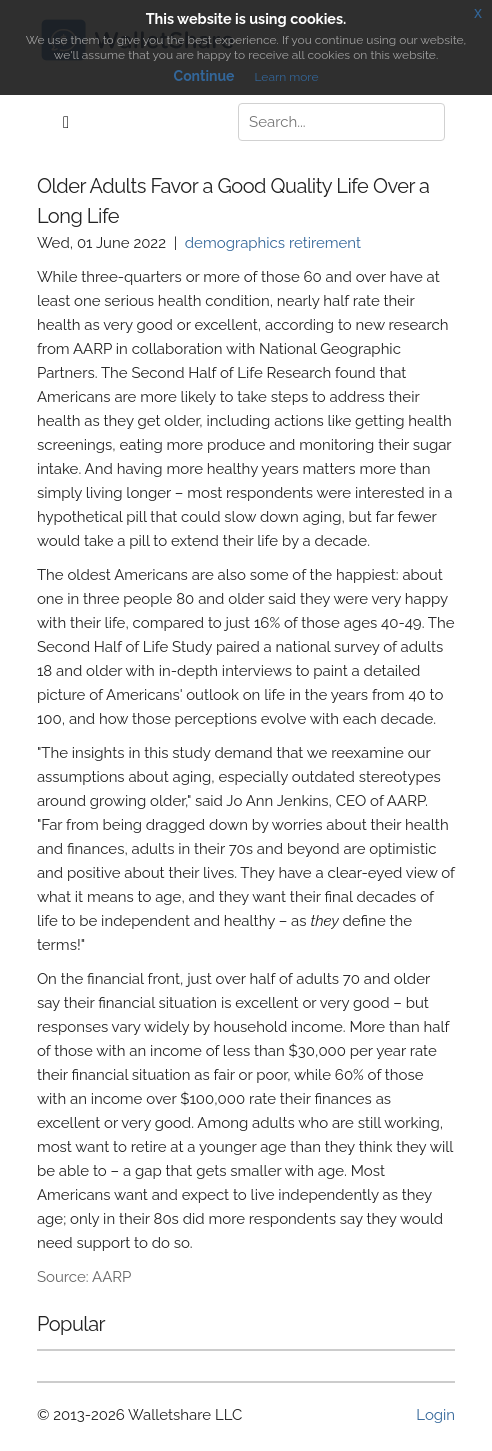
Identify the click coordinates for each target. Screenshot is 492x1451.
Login (435, 1415)
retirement (325, 243)
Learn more (286, 77)
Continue (204, 76)
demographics (235, 243)
